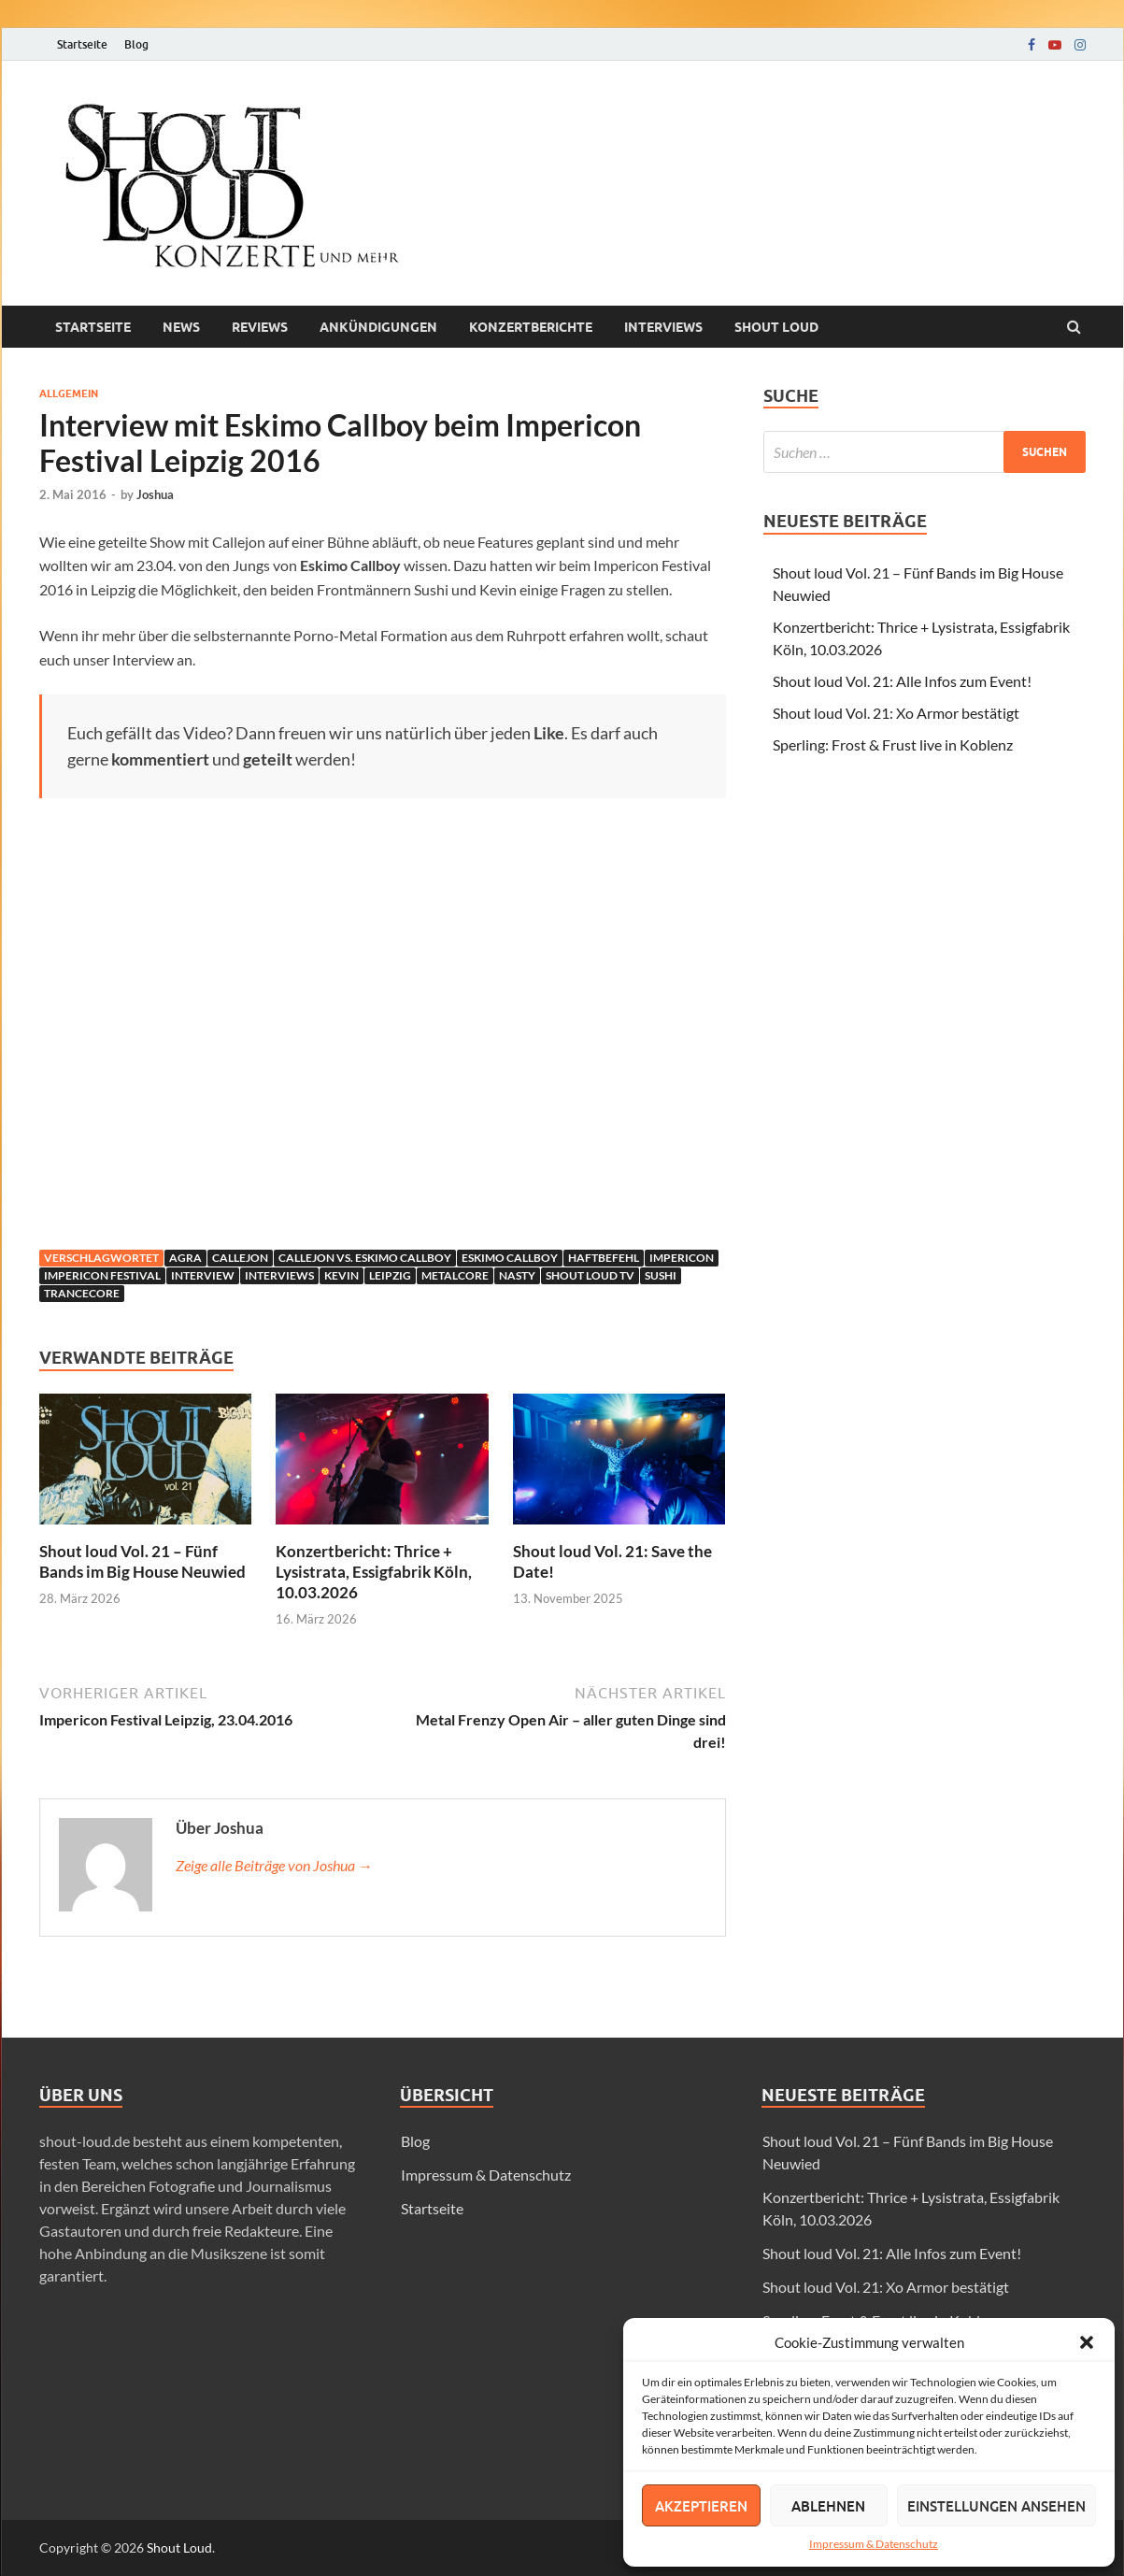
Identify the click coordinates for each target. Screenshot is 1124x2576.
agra (185, 1258)
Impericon (681, 1258)
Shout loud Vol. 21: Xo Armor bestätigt (896, 713)
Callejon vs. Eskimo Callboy (364, 1258)
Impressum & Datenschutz (873, 2544)
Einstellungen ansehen (996, 2505)
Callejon (240, 1258)
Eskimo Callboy (510, 1258)
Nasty (517, 1275)
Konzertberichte (530, 327)
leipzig (390, 1275)
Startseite (82, 44)
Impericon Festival (102, 1275)
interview (203, 1275)
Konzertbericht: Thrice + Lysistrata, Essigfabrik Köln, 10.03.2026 (374, 1571)
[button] (1086, 2342)
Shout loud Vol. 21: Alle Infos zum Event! (902, 681)
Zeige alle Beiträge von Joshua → (274, 1865)
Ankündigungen (378, 327)
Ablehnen (828, 2505)
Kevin (341, 1275)
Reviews (260, 327)
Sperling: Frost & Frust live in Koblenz (893, 744)
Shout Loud (179, 2547)
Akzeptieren (701, 2505)
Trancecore (82, 1293)
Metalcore (455, 1275)
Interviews (663, 327)
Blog (136, 44)
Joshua (155, 494)
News (181, 327)
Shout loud (776, 327)
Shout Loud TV (590, 1275)
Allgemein (68, 393)
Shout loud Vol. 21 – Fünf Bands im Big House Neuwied (142, 1561)
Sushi (660, 1275)
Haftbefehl (603, 1258)
